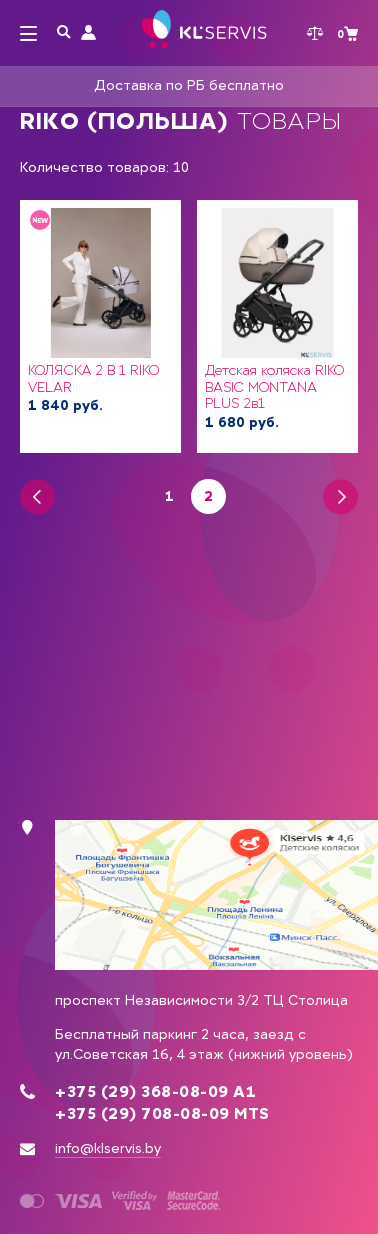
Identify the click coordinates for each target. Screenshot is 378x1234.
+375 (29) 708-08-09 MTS (162, 1114)
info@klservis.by (108, 1148)
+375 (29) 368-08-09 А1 (155, 1092)
